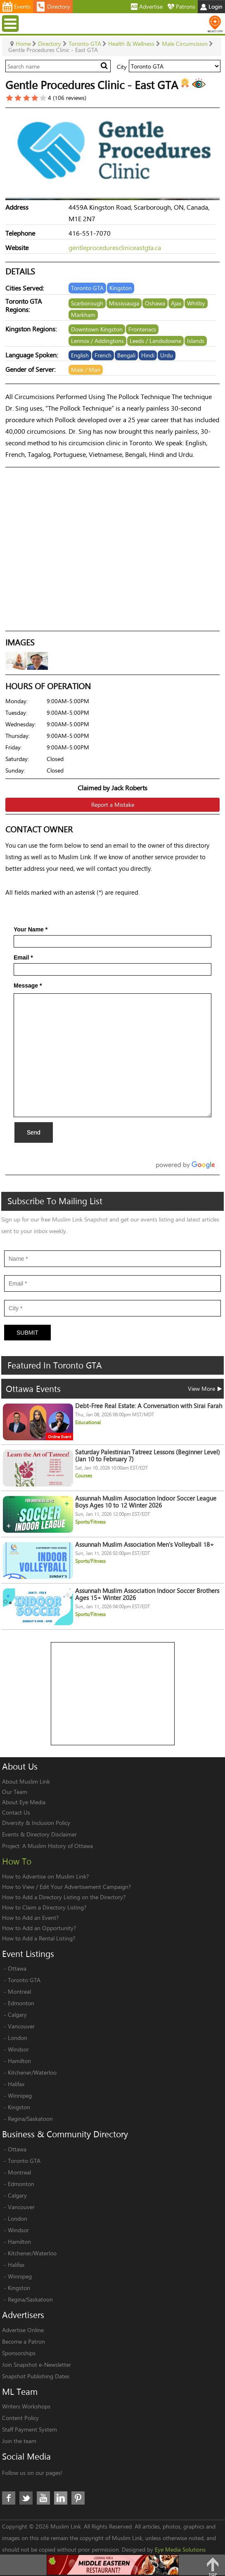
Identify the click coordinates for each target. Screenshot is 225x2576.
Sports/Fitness (90, 1521)
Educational (88, 1422)
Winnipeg (20, 2095)
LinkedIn (60, 2498)
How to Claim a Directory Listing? (44, 1907)
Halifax (16, 2084)
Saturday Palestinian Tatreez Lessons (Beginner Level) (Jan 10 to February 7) (147, 1455)
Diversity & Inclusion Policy (36, 1822)
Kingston (19, 2107)
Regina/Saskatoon (30, 2118)
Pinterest (78, 2498)
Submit (27, 1332)
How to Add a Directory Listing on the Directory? (64, 1897)
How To (16, 1861)
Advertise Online (23, 2329)
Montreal (19, 1991)
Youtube (43, 2498)
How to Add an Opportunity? (39, 1928)
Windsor (18, 2049)
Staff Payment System (29, 2429)
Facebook (8, 2498)
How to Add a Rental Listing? (38, 1938)
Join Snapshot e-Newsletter (36, 2364)
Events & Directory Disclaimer (39, 1834)
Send (33, 1132)
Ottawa (17, 1968)
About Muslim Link (26, 1781)
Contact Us (16, 1812)
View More (205, 1388)
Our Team (14, 1791)
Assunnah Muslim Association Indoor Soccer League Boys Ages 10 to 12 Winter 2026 (145, 1502)
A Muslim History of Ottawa (57, 1845)
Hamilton (19, 2060)
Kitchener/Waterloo (32, 2072)
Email (23, 957)
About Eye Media (23, 1802)
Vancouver (21, 2026)
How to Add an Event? (30, 1917)
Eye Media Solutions (180, 2549)
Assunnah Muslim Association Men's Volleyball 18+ (144, 1544)
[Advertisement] (113, 1694)
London (17, 2037)
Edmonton (21, 2003)
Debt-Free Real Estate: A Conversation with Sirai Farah (148, 1405)
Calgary (17, 2014)
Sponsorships (19, 2353)
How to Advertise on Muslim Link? (45, 1876)
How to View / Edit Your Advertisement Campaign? (66, 1886)
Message (28, 985)
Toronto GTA (24, 1980)
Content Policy (20, 2417)
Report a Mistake (112, 804)
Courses (83, 1475)
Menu (11, 23)
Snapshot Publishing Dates (35, 2376)
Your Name (30, 929)
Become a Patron (23, 2341)
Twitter (26, 2498)
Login (211, 6)
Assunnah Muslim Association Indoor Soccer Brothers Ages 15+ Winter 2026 (147, 1594)
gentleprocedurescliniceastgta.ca (115, 247)
